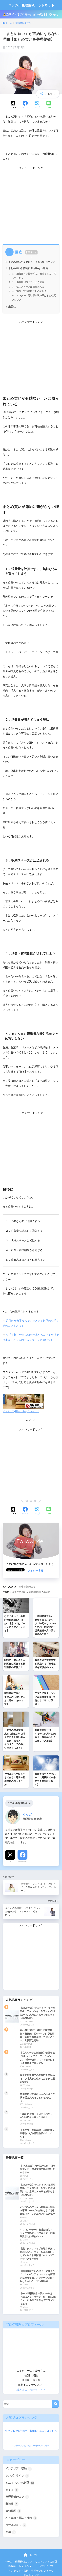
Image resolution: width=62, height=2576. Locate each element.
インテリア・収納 (18, 2470)
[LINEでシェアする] (48, 105)
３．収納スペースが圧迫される (28, 287)
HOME (31, 2556)
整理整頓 (36, 1593)
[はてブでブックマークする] (37, 105)
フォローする (35, 1571)
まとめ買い (20, 1593)
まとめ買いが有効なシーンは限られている (31, 262)
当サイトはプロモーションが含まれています (31, 15)
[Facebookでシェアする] (25, 105)
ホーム (8, 2562)
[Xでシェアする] (13, 105)
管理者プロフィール (42, 2571)
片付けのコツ (15, 2526)
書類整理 (13, 2512)
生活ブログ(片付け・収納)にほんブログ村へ (31, 2431)
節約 (47, 1593)
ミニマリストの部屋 (19, 2484)
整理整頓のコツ (27, 1587)
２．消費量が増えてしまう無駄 (28, 283)
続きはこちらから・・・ (31, 2390)
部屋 (10, 2533)
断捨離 (12, 2505)
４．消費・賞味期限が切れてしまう (30, 292)
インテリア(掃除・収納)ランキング (21, 1412)
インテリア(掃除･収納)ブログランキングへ (31, 2446)
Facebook (22, 1862)
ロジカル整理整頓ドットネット (31, 5)
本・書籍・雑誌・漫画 (21, 2519)
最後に (12, 307)
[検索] (55, 2405)
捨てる (12, 2491)
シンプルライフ (17, 2477)
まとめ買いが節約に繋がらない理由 (28, 269)
